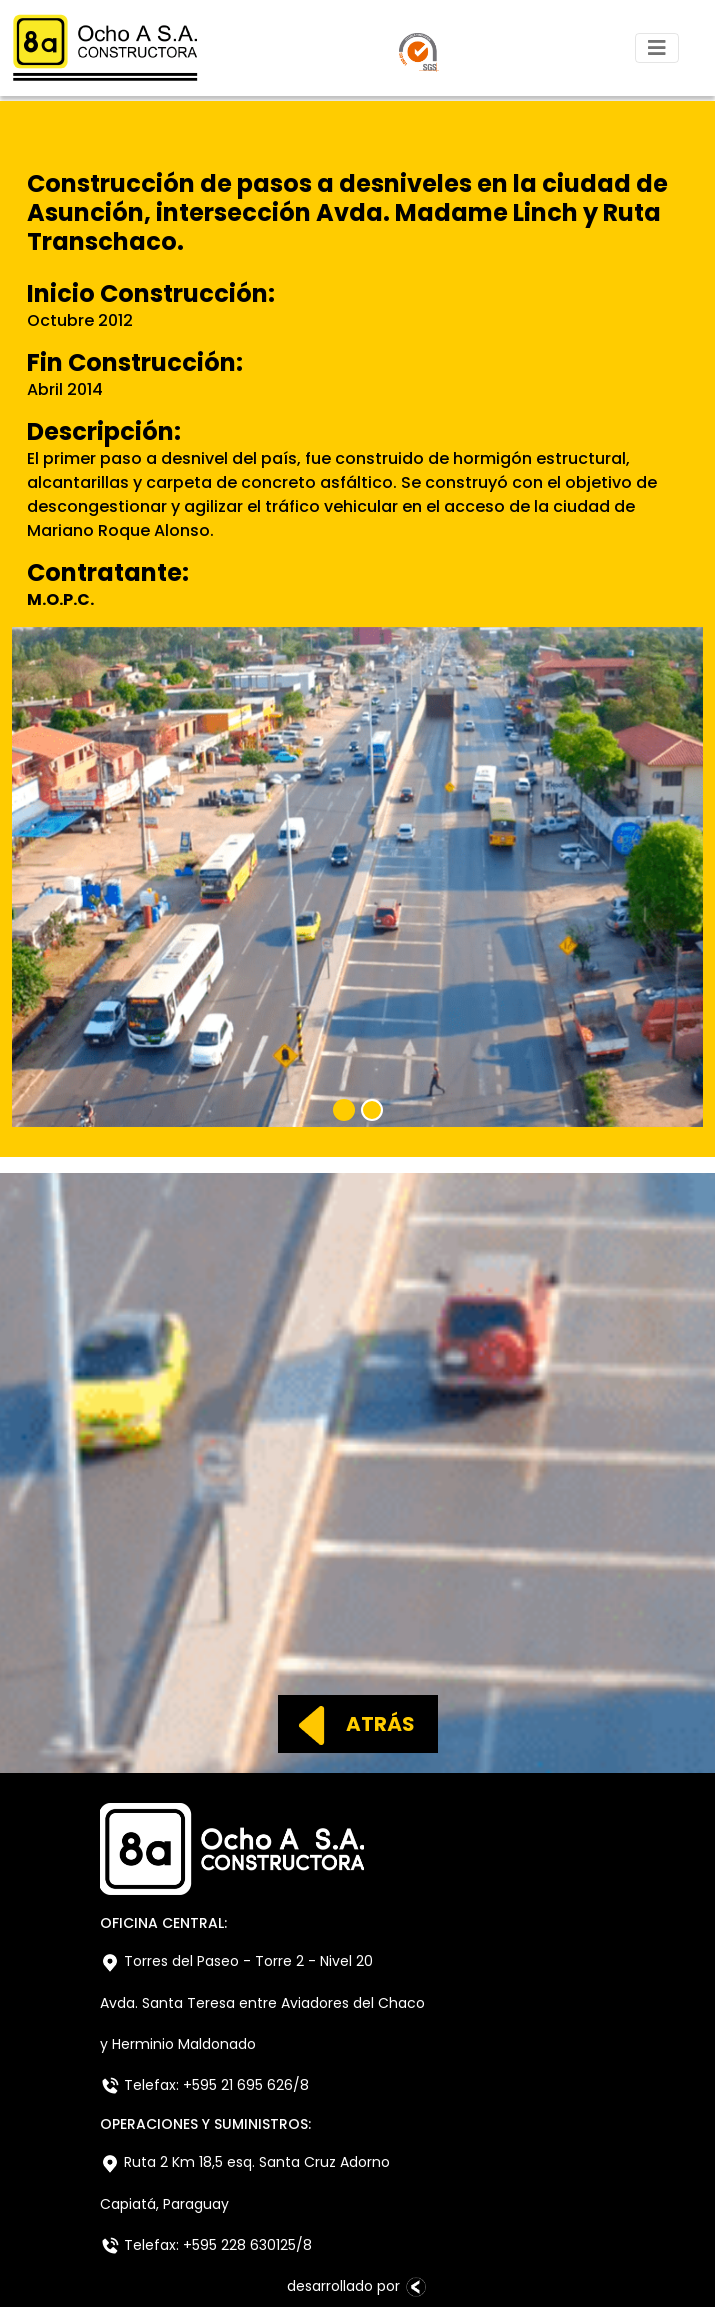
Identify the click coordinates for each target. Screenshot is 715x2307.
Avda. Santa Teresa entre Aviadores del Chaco (262, 2003)
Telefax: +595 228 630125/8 (206, 2245)
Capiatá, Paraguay (164, 2204)
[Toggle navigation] (657, 48)
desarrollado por (358, 2286)
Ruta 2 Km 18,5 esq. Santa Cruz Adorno (245, 2162)
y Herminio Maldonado (178, 2044)
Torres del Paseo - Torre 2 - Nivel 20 (236, 1961)
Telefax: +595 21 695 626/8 (204, 2085)
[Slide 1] (344, 1110)
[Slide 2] (372, 1110)
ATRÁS (348, 1724)
